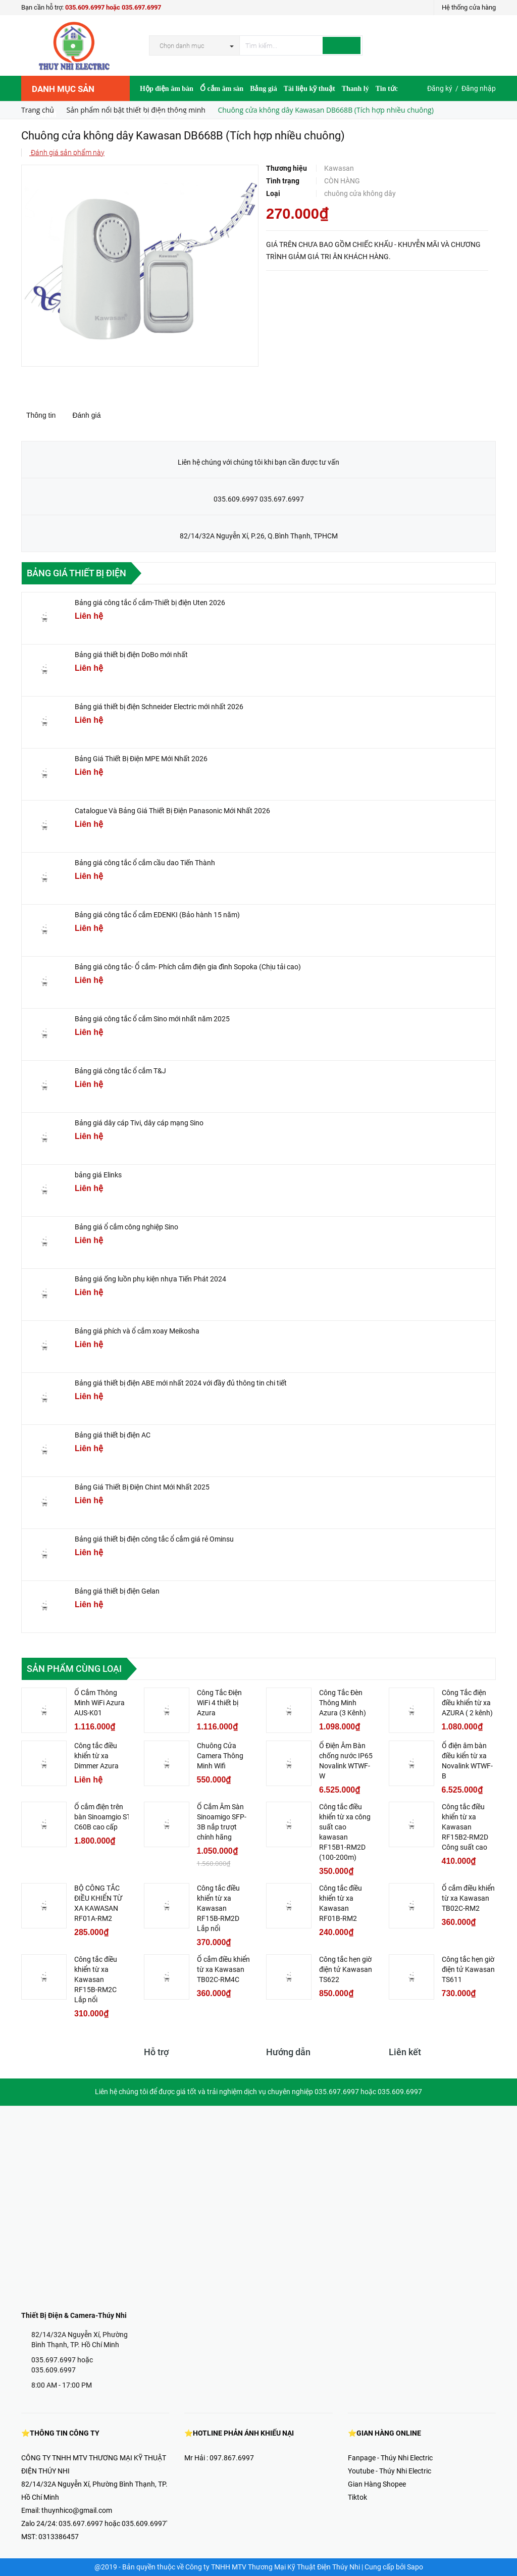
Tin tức (387, 88)
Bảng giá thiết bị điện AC (112, 1435)
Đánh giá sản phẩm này (67, 152)
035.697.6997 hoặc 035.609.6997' (113, 2523)
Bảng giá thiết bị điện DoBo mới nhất (131, 655)
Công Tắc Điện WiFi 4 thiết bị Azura (219, 1703)
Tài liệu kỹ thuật (309, 88)
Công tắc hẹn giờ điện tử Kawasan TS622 (345, 1969)
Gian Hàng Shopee (377, 2484)
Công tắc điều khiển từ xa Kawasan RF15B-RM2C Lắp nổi (95, 1979)
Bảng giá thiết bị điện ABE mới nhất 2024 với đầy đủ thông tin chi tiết (181, 1383)
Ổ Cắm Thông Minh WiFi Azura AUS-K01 (99, 1703)
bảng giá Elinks (98, 1175)
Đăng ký (439, 88)
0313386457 (58, 2537)
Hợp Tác (153, 114)
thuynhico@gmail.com (76, 2510)
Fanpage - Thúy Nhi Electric (390, 2458)
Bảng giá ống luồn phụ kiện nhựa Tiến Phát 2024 (150, 1279)
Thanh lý (355, 88)
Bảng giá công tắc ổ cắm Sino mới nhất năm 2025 (152, 1019)
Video (181, 114)
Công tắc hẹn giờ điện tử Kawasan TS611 (468, 1969)
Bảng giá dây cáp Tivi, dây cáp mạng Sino (139, 1123)
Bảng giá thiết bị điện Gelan (117, 1591)
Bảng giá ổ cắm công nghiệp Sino (126, 1227)
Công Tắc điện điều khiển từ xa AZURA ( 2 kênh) (467, 1703)
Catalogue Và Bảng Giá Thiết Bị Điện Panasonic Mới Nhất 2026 (172, 811)
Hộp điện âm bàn (166, 88)
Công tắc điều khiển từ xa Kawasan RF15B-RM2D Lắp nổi (218, 1908)
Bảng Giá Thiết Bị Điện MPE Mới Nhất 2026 (141, 759)
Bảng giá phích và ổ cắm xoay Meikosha (137, 1331)
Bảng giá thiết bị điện (76, 573)
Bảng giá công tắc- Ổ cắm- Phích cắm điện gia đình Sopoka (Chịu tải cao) (188, 967)
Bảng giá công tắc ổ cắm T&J (120, 1071)
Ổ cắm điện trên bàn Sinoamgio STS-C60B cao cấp (105, 1817)
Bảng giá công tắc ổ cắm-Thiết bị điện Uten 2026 (150, 603)
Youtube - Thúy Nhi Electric (389, 2471)
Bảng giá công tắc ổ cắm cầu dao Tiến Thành (145, 863)
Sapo (415, 2567)
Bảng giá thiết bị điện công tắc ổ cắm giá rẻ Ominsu (154, 1539)
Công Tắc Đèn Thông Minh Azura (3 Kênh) (342, 1703)
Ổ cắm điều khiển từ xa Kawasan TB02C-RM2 (468, 1898)
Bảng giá (263, 88)
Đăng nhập (478, 88)
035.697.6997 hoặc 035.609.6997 (62, 2365)
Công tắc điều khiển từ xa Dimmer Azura (96, 1756)
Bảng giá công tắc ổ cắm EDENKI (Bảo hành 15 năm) (157, 915)
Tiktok (357, 2497)
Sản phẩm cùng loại (74, 1668)
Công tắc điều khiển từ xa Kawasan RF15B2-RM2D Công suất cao (465, 1827)
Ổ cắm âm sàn (221, 88)
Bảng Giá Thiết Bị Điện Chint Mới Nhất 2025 (142, 1487)
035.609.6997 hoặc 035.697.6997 (113, 7)
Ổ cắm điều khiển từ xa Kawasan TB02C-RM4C (223, 1969)
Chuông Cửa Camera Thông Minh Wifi (220, 1756)
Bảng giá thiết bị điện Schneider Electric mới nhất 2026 (159, 707)
